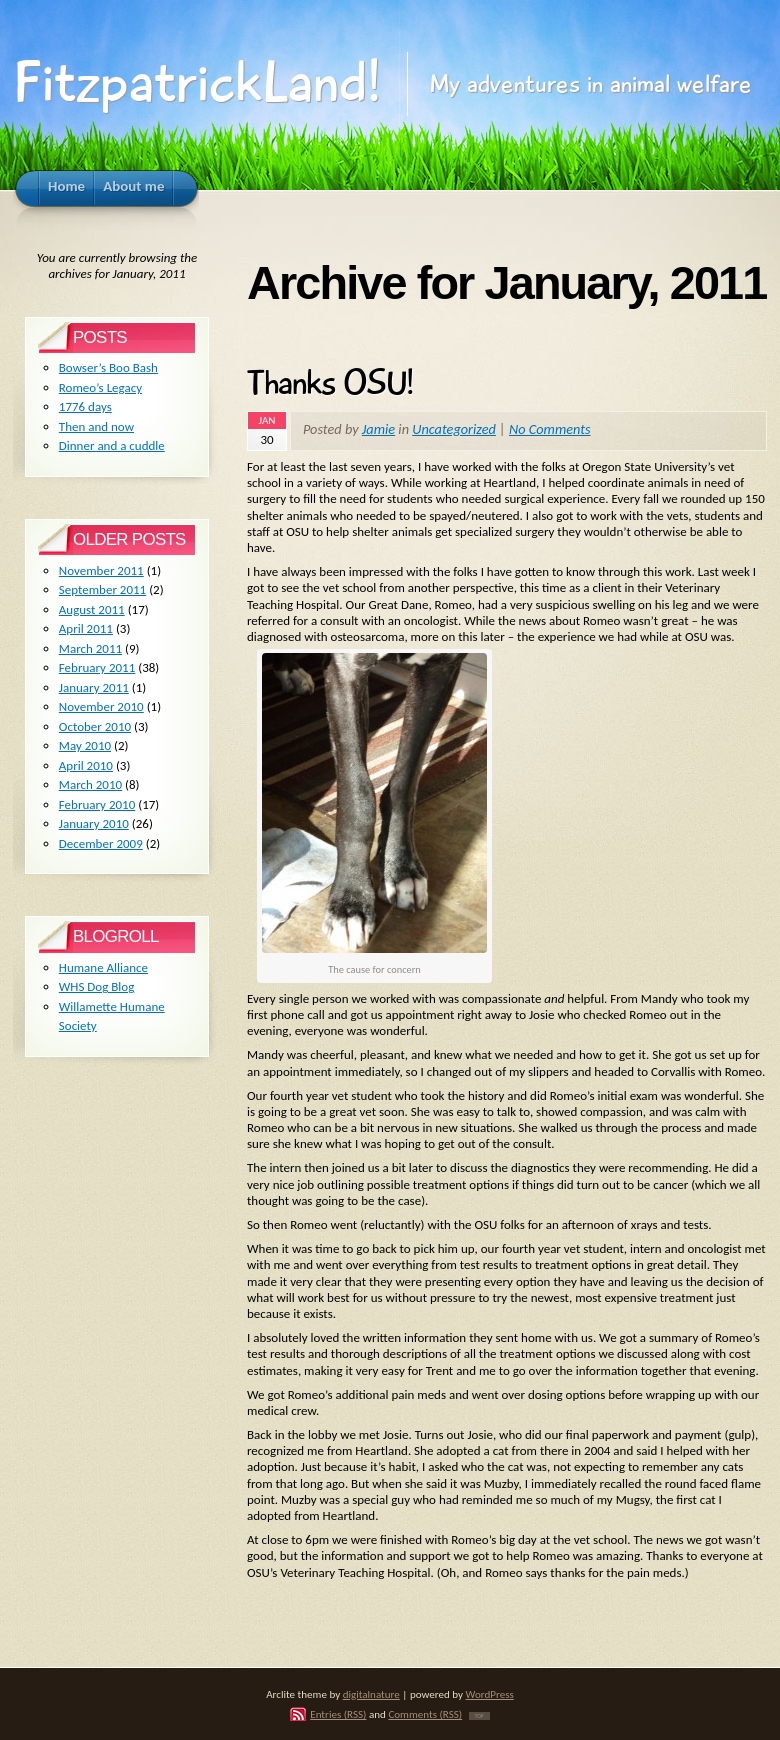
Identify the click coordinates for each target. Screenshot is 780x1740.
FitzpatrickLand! (197, 82)
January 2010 (94, 823)
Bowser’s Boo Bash (108, 367)
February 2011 (97, 667)
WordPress (490, 1694)
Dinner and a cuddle (112, 445)
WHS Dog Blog (97, 986)
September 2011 (102, 589)
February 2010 (97, 804)
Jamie (378, 429)
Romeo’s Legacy (100, 387)
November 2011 (101, 570)
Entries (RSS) (338, 1714)
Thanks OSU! (330, 383)
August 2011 (92, 609)
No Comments (550, 429)
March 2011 (90, 648)
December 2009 (101, 843)
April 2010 (86, 765)
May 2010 (85, 745)
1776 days (85, 406)
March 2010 (90, 784)
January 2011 (94, 687)
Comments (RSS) (425, 1714)
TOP (479, 1716)
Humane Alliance (103, 967)
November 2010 (101, 706)
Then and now (96, 426)
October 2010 (95, 726)
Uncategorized (454, 429)
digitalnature (371, 1694)
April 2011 (86, 628)
